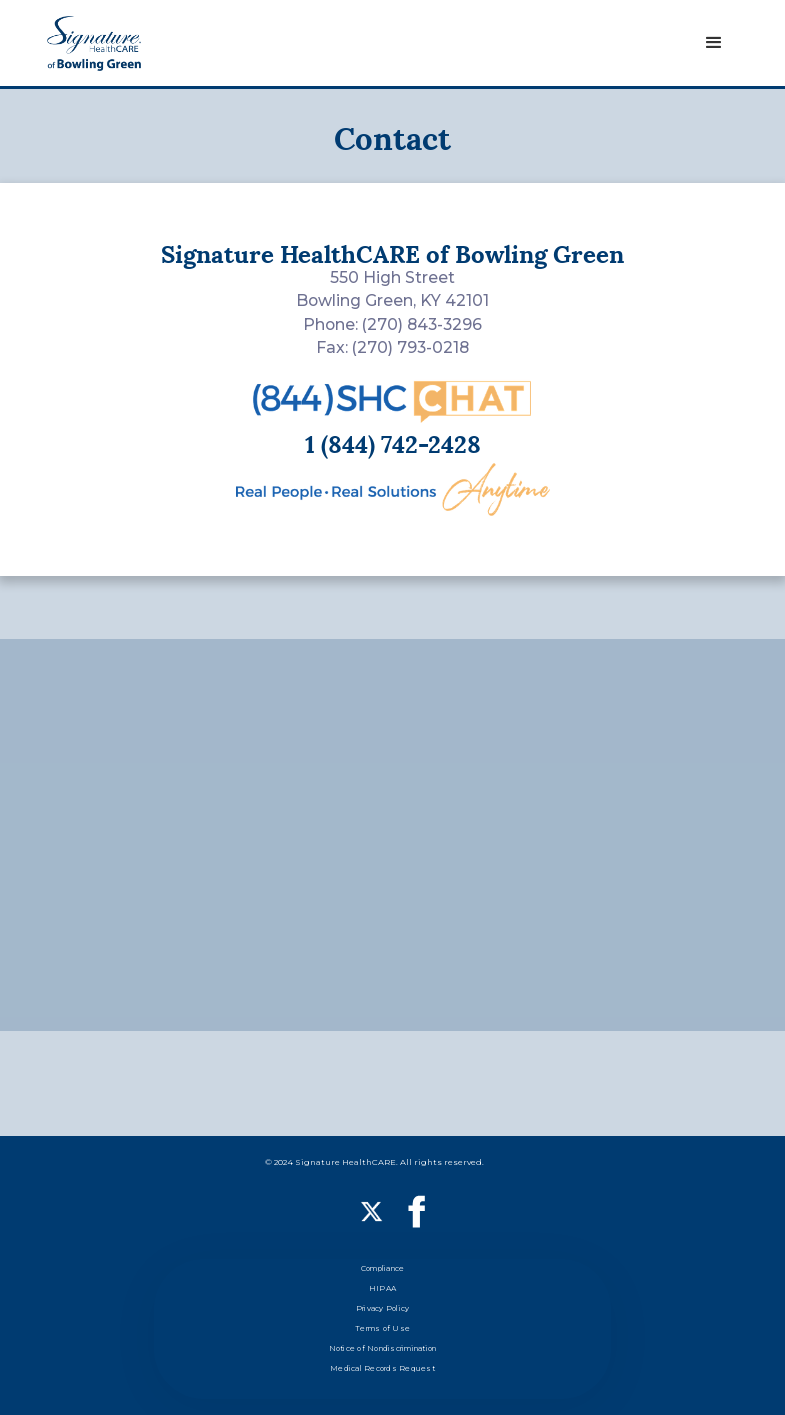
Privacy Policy (383, 1308)
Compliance (383, 1268)
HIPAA (382, 1288)
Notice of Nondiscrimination (383, 1348)
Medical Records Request (382, 1368)
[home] (94, 43)
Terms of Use (382, 1328)
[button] (714, 43)
